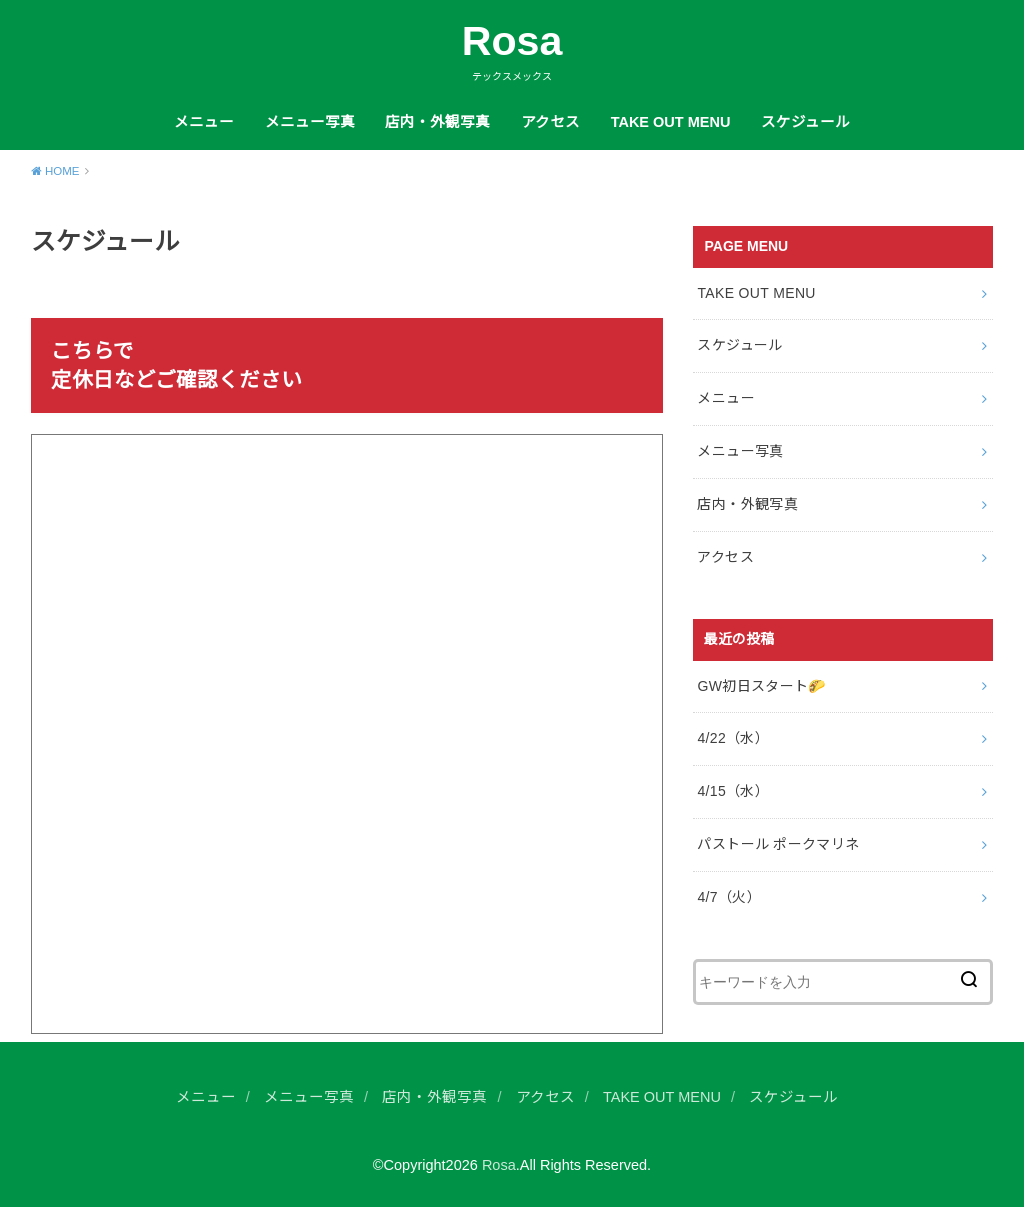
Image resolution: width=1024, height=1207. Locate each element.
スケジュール (805, 122)
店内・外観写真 (437, 122)
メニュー (204, 122)
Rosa (512, 41)
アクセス (550, 122)
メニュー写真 (310, 122)
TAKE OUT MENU (671, 122)
